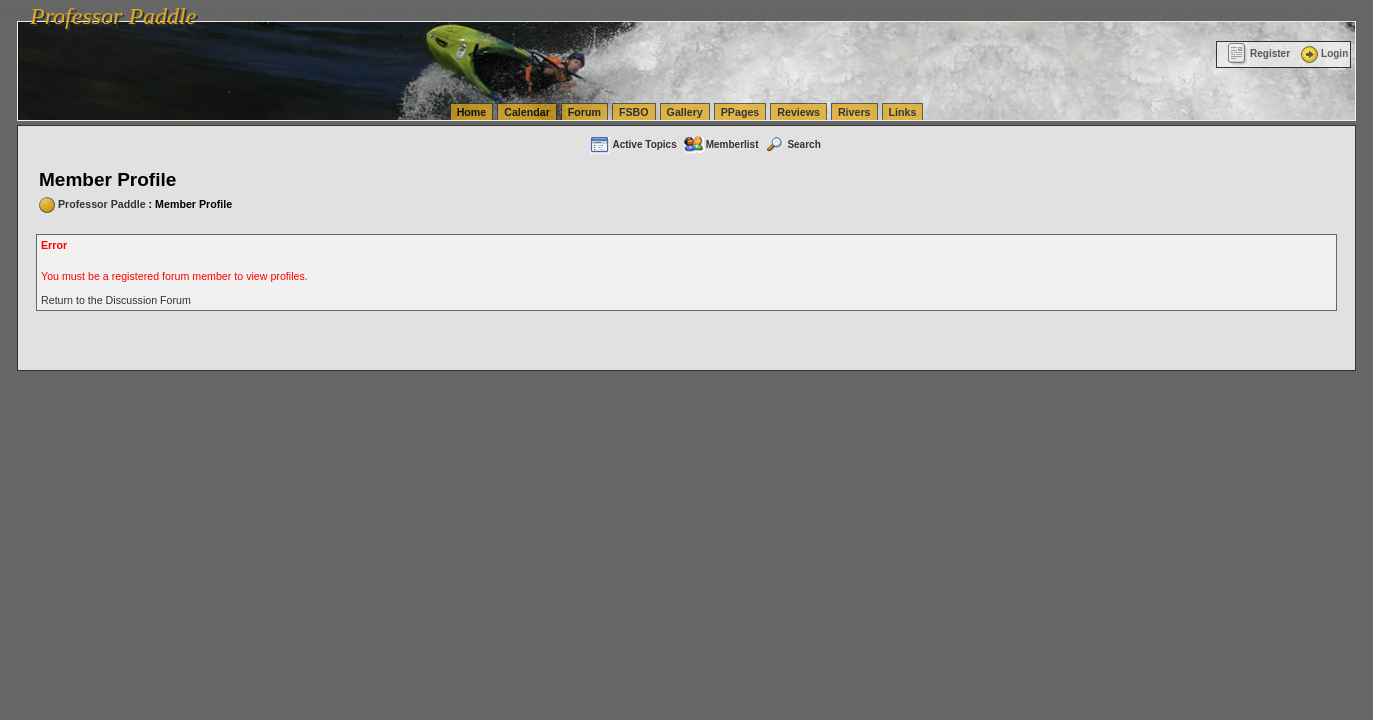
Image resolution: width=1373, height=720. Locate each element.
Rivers (854, 112)
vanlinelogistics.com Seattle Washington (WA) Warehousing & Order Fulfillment (565, 10)
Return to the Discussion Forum (116, 300)
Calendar (527, 112)
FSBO (634, 112)
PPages (740, 112)
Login (1323, 53)
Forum (584, 112)
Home (472, 112)
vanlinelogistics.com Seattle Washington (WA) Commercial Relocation (920, 10)
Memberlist (721, 144)
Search (792, 144)
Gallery (685, 112)
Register (1258, 53)
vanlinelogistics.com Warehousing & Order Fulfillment (1215, 10)
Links (903, 112)
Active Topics (632, 144)
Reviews (798, 112)
